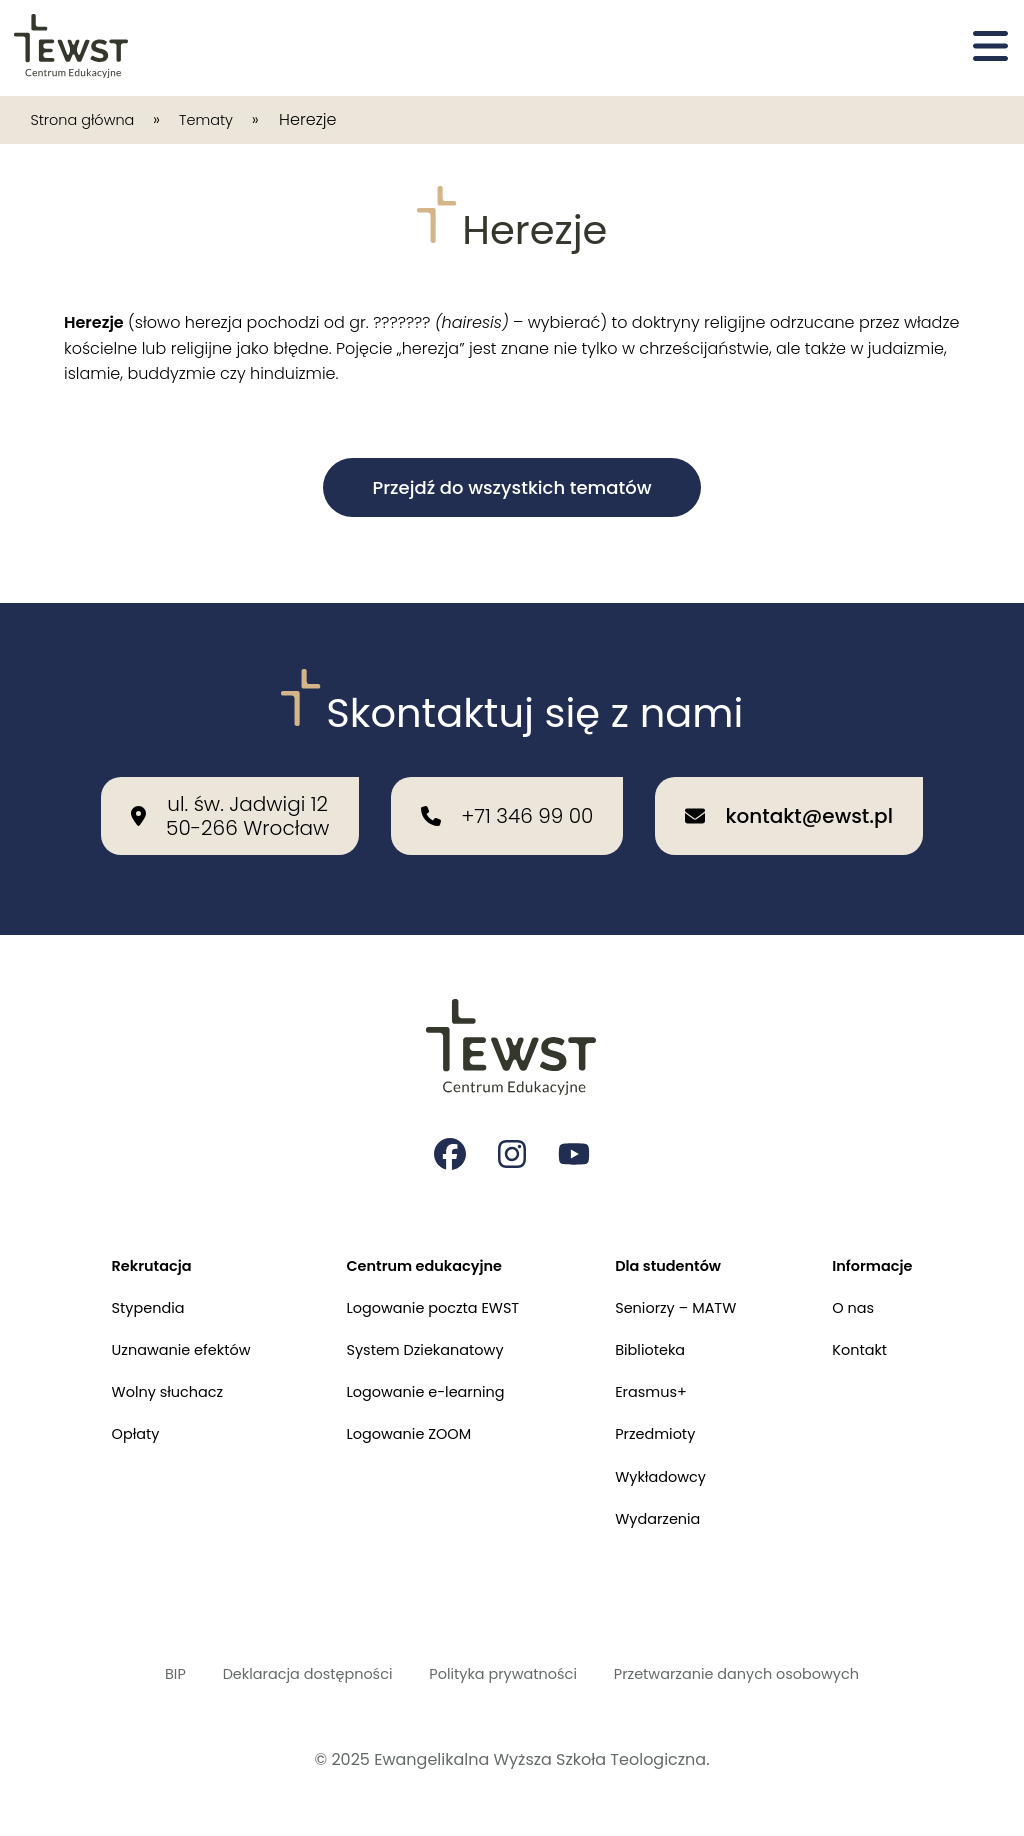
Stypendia (124, 1281)
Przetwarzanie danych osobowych (760, 1671)
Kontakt (881, 1327)
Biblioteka (659, 1327)
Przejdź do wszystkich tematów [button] (511, 487)
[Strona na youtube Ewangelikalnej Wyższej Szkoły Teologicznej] (576, 1120)
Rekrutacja (128, 1235)
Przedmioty (665, 1419)
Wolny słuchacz (146, 1373)
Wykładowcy (671, 1465)
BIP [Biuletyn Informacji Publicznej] (140, 1671)
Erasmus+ (660, 1373)
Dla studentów (679, 1235)
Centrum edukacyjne (420, 1235)
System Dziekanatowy (421, 1327)
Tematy (225, 119)
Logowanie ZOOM (403, 1419)
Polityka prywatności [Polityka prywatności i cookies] (502, 1671)
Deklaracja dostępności (286, 1671)
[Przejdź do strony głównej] (72, 48)
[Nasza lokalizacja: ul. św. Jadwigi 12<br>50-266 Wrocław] (230, 777)
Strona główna (89, 119)
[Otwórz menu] (990, 48)
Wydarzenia (668, 1511)
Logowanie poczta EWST (429, 1281)
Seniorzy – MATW (688, 1281)
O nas (874, 1281)
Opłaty (110, 1419)
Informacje (895, 1235)
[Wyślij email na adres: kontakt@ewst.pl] (788, 777)
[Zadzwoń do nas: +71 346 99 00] (507, 777)
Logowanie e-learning (421, 1373)
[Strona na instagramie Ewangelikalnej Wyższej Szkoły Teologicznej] (512, 1120)
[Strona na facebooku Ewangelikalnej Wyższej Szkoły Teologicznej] (448, 1120)
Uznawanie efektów (161, 1327)
